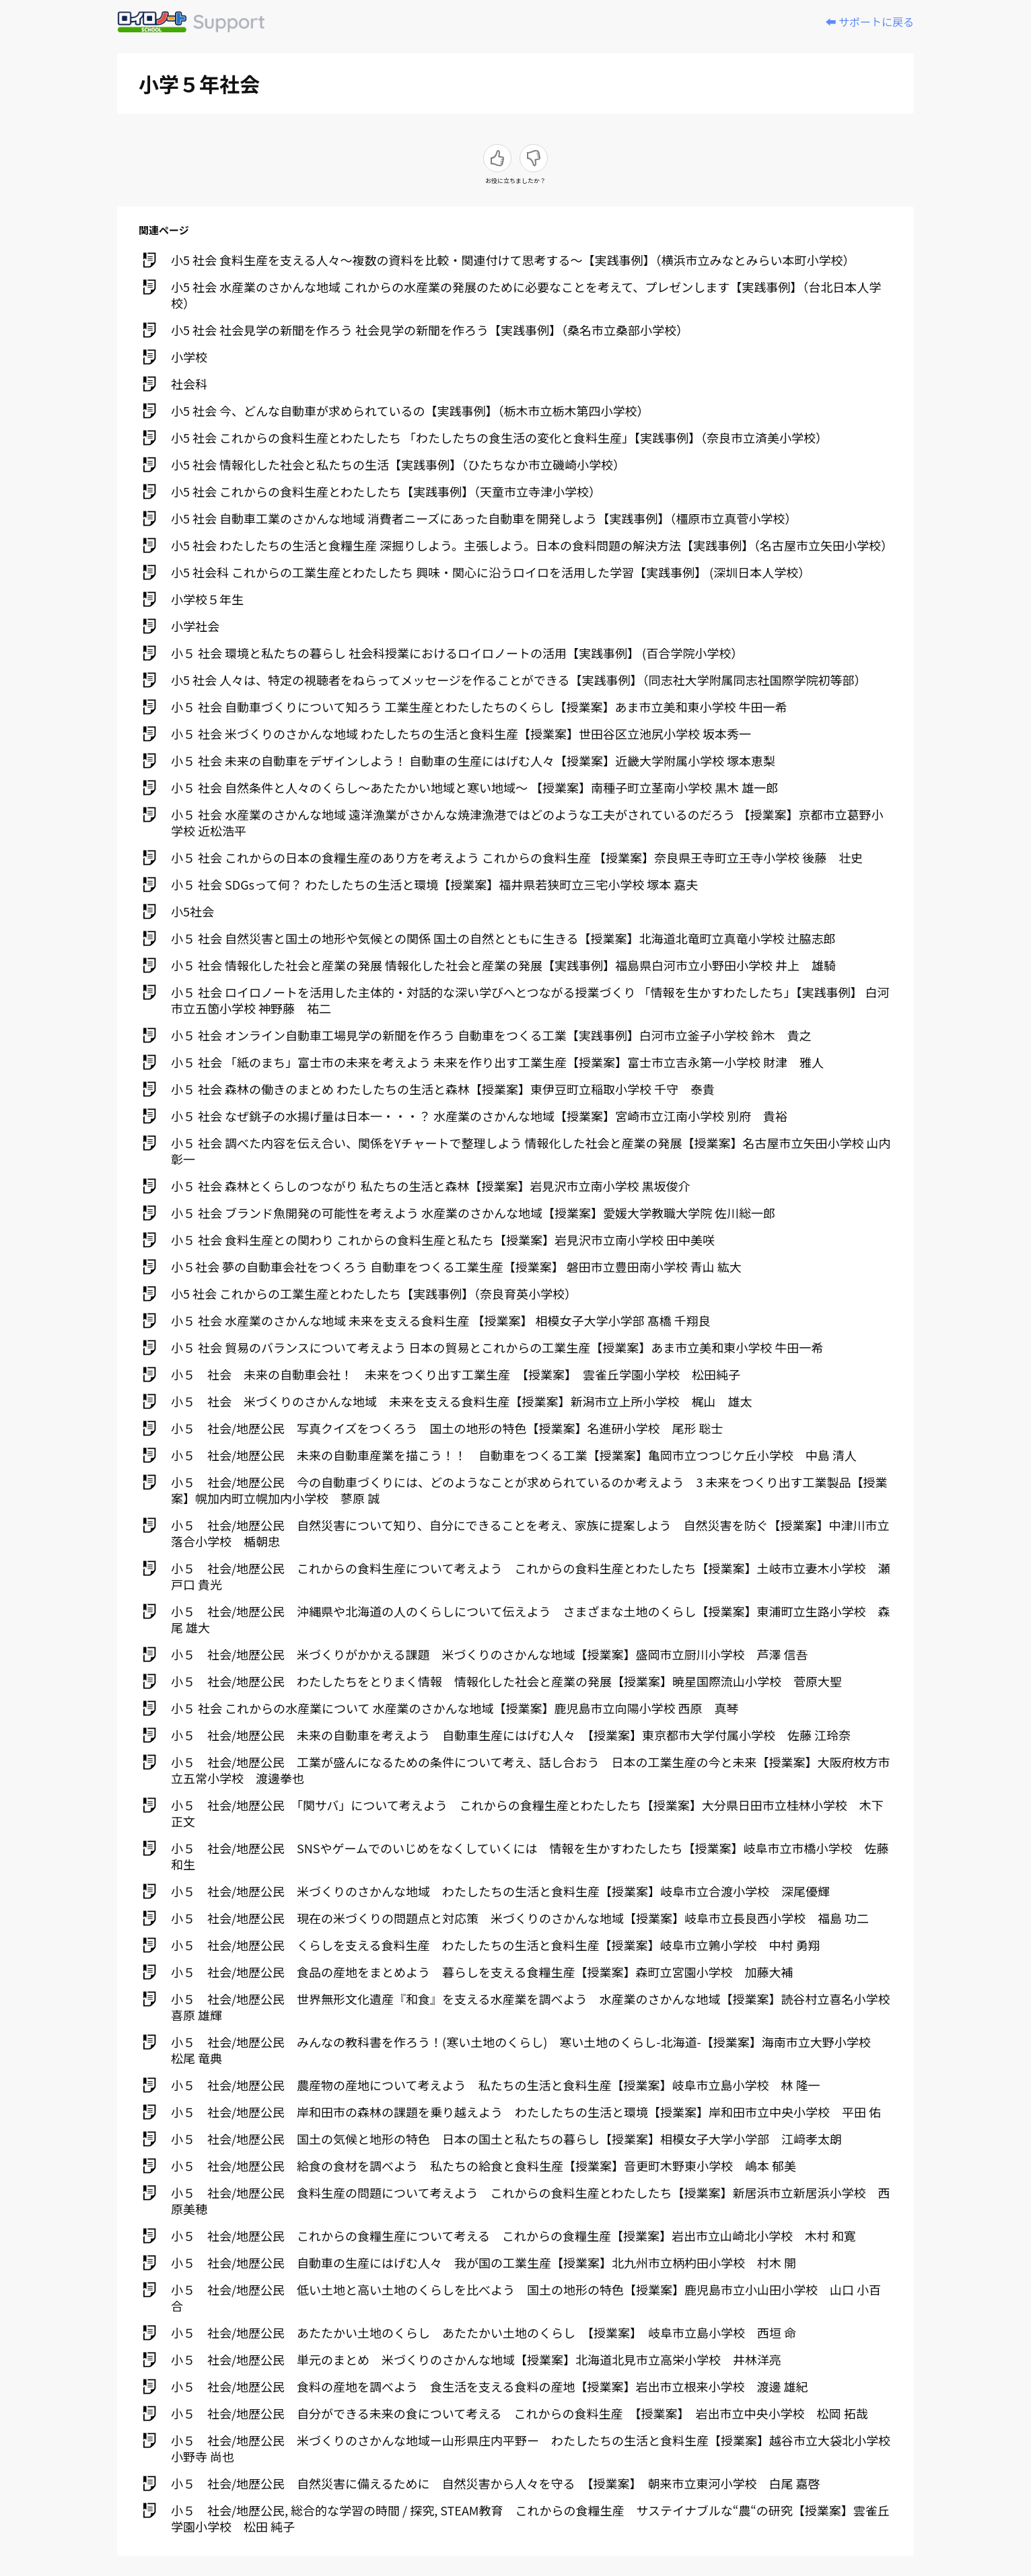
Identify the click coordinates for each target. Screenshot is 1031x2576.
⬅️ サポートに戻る (869, 21)
